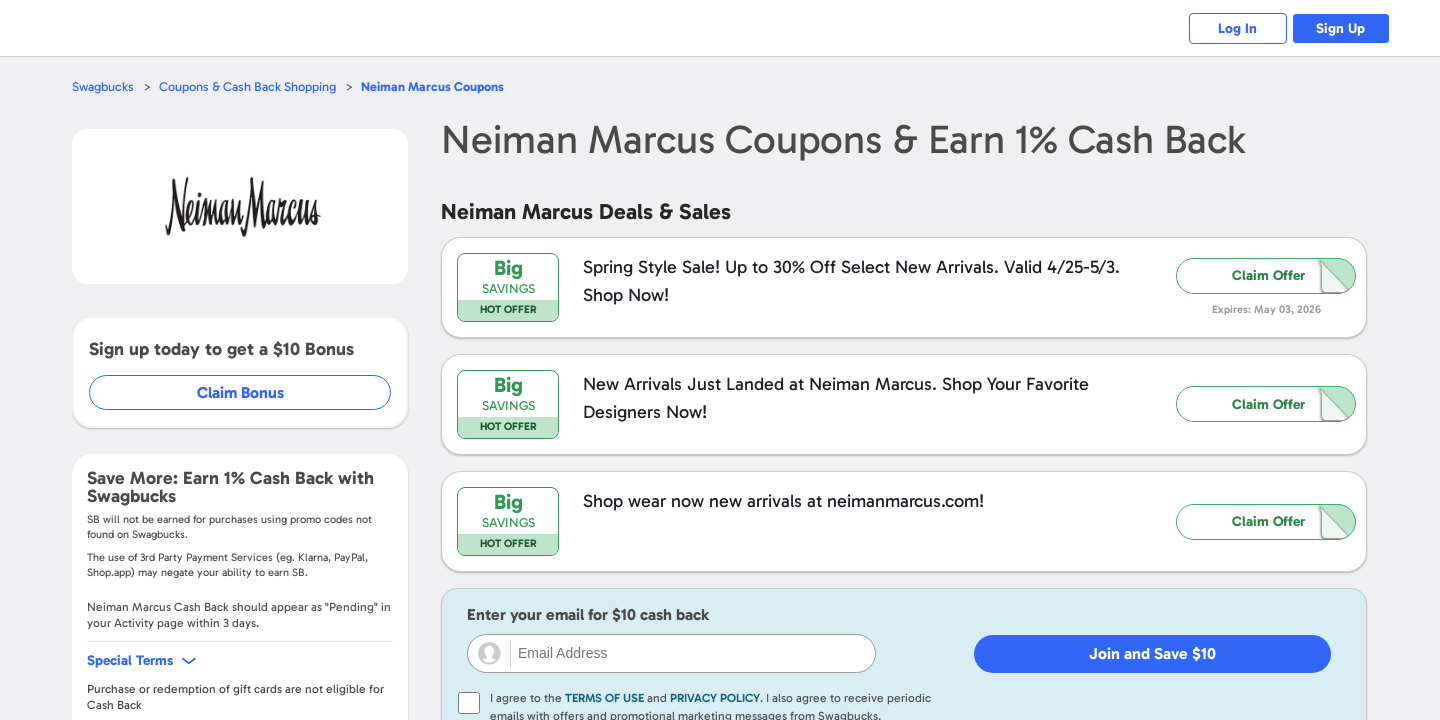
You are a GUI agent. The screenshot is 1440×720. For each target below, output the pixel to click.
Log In (1235, 28)
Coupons (432, 86)
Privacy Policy (715, 698)
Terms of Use (604, 698)
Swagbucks (103, 86)
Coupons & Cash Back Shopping (247, 86)
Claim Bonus (241, 392)
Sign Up (1340, 28)
